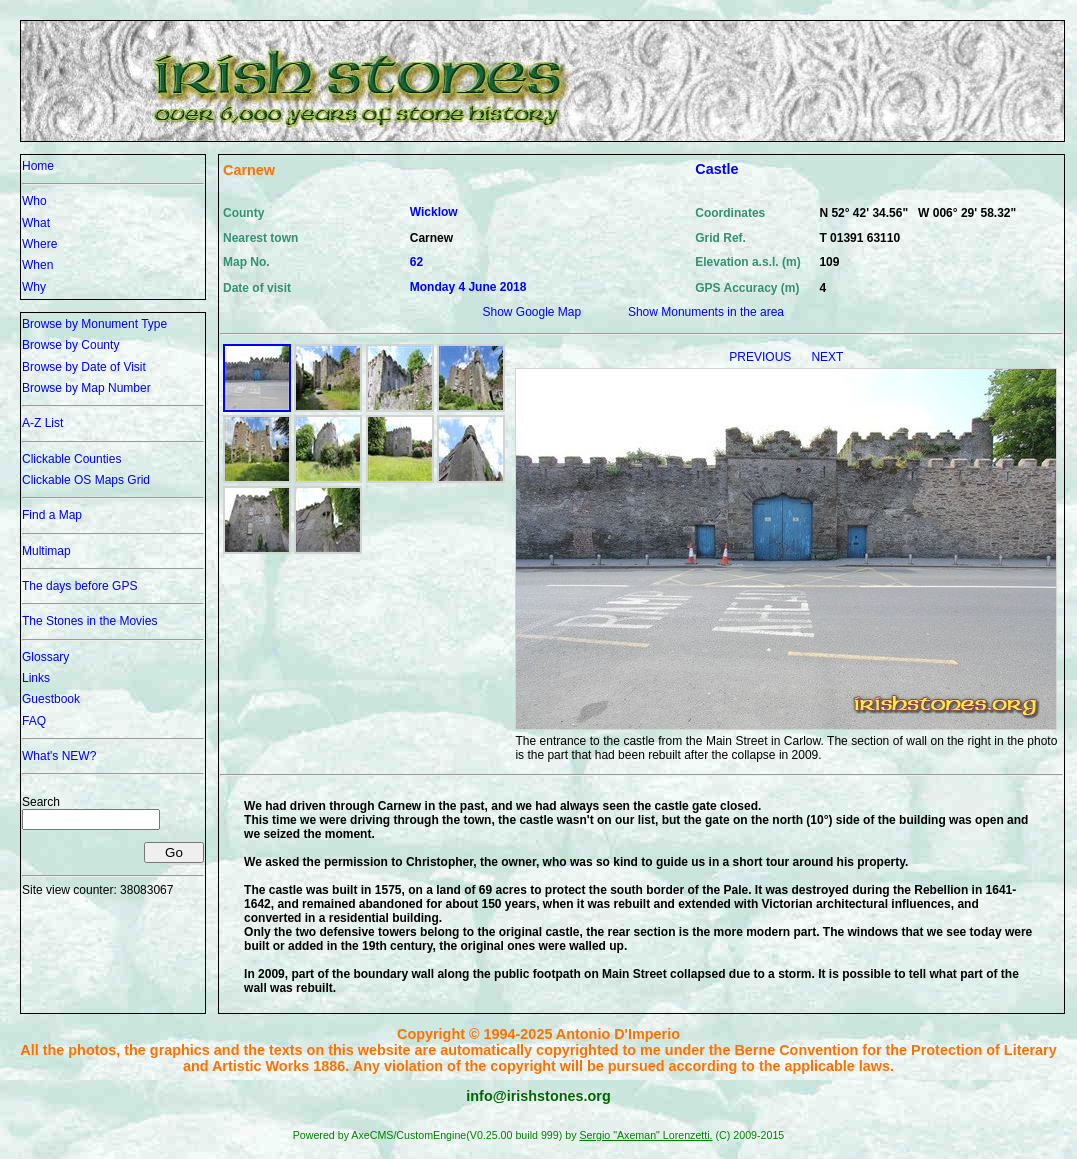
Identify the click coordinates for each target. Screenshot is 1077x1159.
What (36, 223)
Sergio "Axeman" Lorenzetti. (645, 1135)
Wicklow (434, 212)
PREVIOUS (761, 357)
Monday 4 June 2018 (468, 287)
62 (416, 262)
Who (34, 201)
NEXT (827, 357)
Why (34, 287)
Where (39, 244)
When (37, 265)
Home (38, 166)
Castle (716, 169)
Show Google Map (531, 312)
